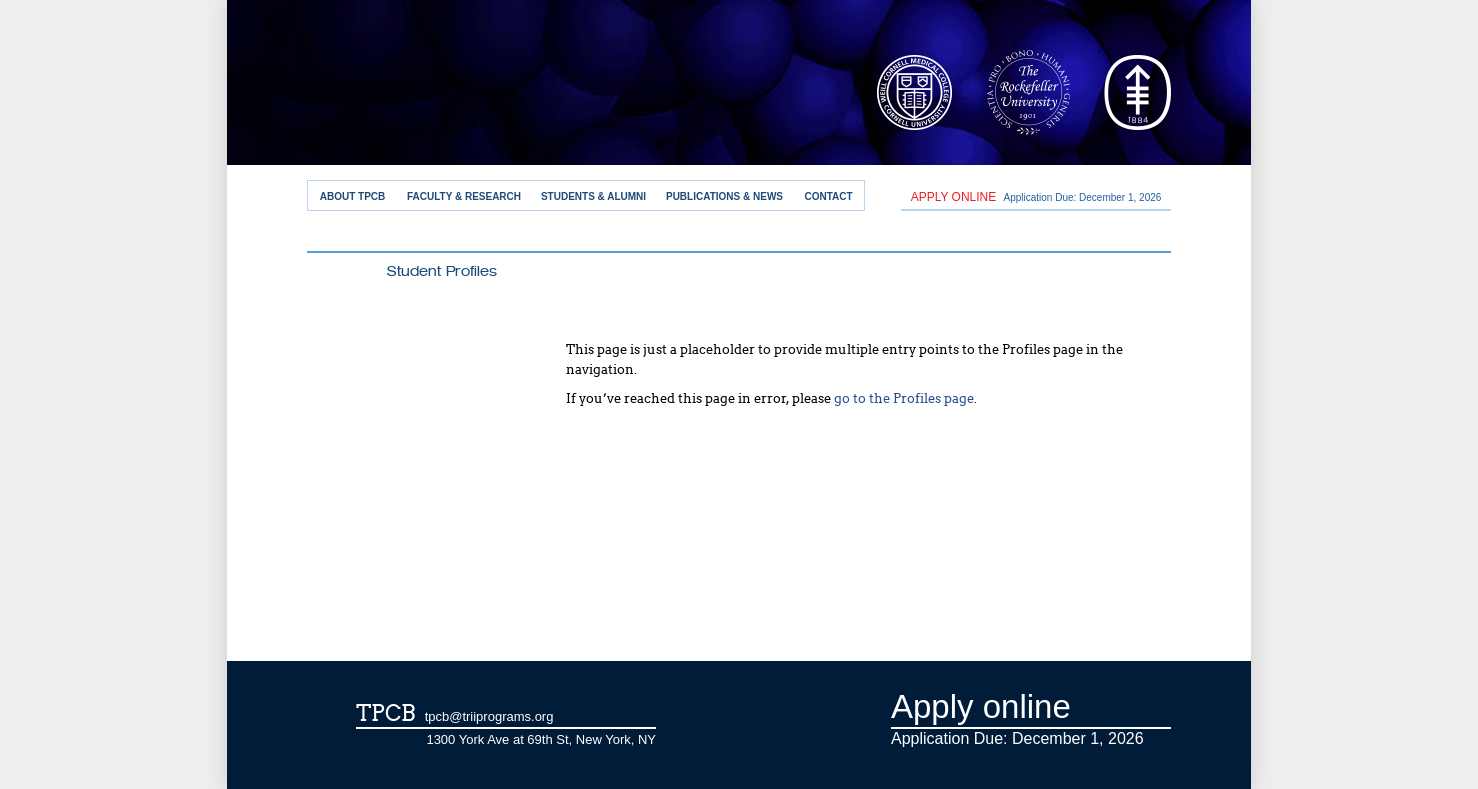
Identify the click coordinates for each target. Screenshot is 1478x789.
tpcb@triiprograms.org (489, 716)
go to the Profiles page (904, 398)
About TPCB (353, 196)
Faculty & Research (464, 196)
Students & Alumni (593, 196)
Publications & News (724, 196)
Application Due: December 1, (1036, 197)
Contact (828, 196)
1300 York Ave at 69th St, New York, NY (541, 739)
